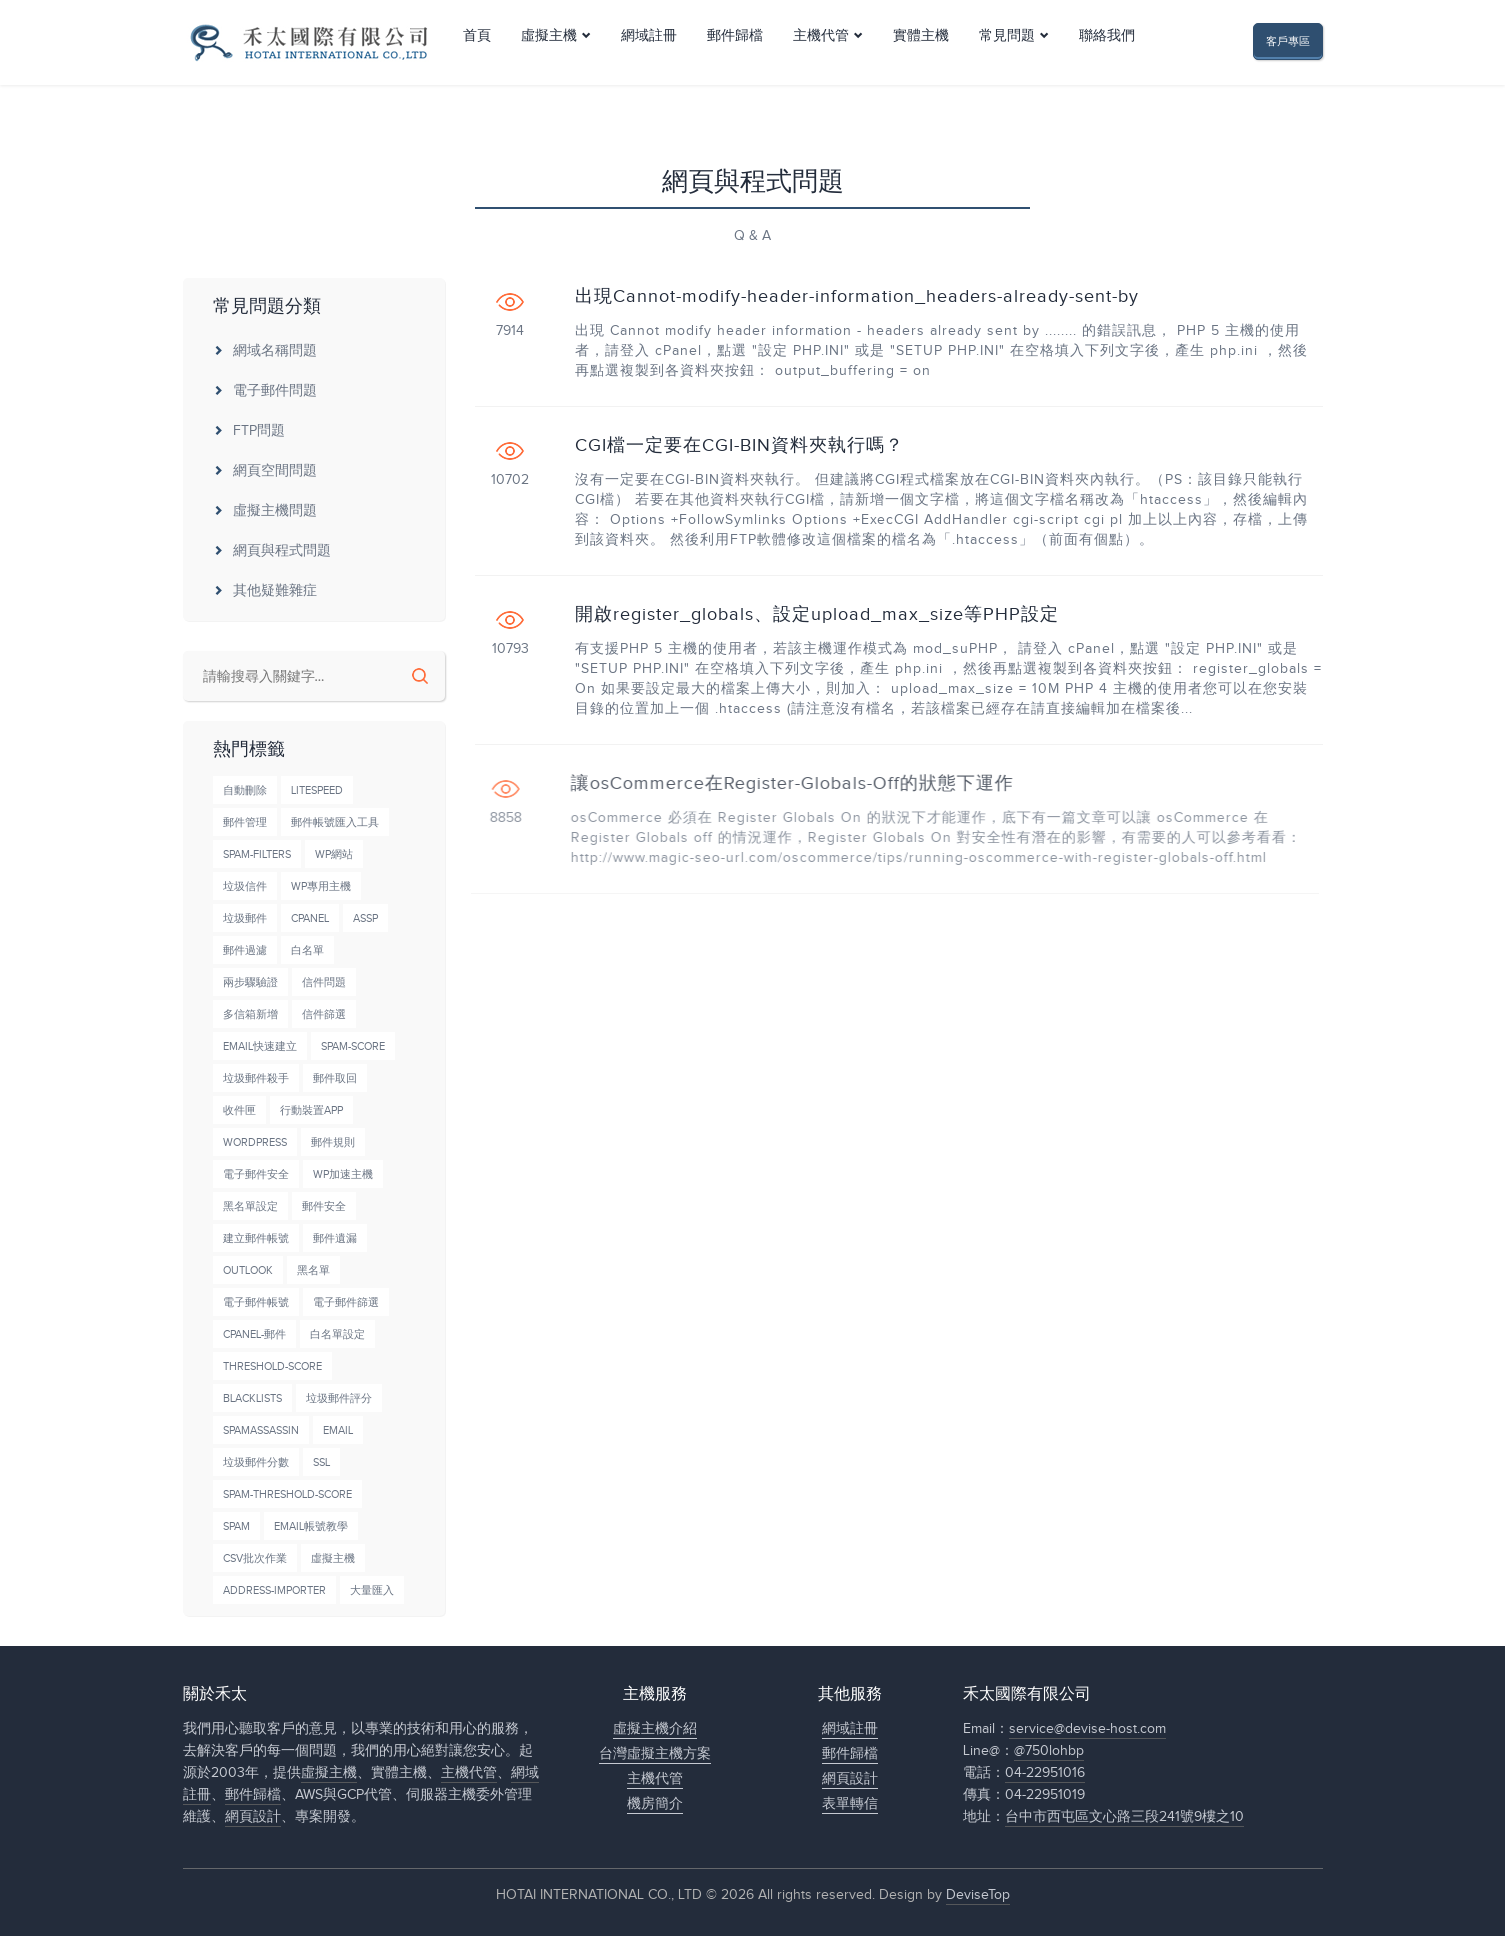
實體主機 (921, 63)
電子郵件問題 (265, 391)
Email (338, 1430)
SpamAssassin (261, 1430)
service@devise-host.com (1087, 1729)
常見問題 (1007, 63)
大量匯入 (372, 1590)
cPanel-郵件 (254, 1334)
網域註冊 (649, 63)
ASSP (365, 918)
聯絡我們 (1107, 63)
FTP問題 (249, 431)
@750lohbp (1049, 1751)
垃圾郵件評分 (339, 1398)
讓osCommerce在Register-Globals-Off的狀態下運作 (786, 784)
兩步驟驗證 (250, 982)
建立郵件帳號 (256, 1238)
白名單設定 (337, 1334)
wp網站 (334, 854)
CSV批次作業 (255, 1558)
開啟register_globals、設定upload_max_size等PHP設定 (816, 615)
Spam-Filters (257, 854)
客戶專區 (1288, 55)
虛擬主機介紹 (655, 1729)
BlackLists (252, 1398)
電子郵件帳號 (256, 1302)
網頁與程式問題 (272, 551)
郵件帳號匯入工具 (335, 822)
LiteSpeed (317, 790)
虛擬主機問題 (265, 511)
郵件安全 (324, 1206)
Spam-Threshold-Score (287, 1494)
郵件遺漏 (335, 1238)
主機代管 (821, 63)
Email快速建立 (260, 1046)
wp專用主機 (321, 886)
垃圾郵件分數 (256, 1462)
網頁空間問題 (265, 471)
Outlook (248, 1270)
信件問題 (324, 982)
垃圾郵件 (245, 918)
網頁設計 (253, 1817)
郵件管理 (245, 822)
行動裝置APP (311, 1110)
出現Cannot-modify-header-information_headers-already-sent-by (856, 297)
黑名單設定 (250, 1206)
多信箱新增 (250, 1014)
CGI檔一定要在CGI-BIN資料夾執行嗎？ (738, 446)
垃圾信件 (245, 886)
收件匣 (239, 1110)
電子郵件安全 (256, 1174)
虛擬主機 (549, 63)
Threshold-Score (272, 1366)
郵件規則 (333, 1142)
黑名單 (313, 1270)
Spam (236, 1526)
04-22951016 (1045, 1773)
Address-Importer (274, 1590)
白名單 (307, 950)
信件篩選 (324, 1014)
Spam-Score (353, 1046)
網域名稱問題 (265, 351)
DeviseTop (978, 1895)
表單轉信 (850, 1804)
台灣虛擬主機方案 (655, 1754)
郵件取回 (335, 1078)
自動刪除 (245, 790)
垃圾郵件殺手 (256, 1078)
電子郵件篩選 (346, 1302)
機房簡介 (655, 1804)
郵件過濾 (245, 950)
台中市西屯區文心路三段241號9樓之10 (1124, 1817)
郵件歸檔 (735, 63)
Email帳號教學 (311, 1526)
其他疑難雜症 (265, 591)
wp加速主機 (343, 1174)
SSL (321, 1462)
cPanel (310, 918)
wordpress (255, 1142)
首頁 (477, 63)
